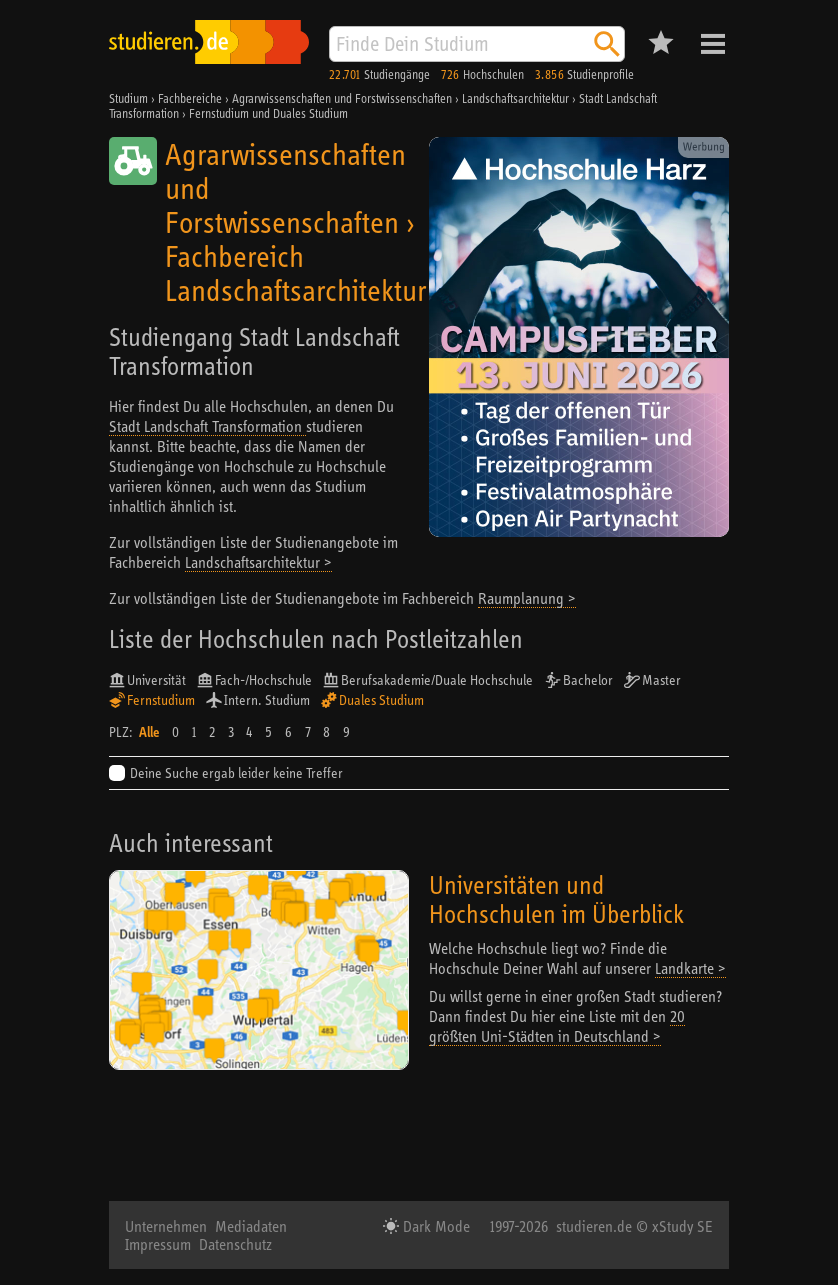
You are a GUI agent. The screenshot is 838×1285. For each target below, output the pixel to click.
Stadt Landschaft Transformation (207, 426)
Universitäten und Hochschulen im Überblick (556, 899)
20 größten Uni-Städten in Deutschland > (557, 1026)
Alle (149, 732)
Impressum (158, 1244)
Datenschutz (235, 1244)
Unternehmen (166, 1226)
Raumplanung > (527, 598)
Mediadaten (251, 1226)
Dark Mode (434, 1226)
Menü (713, 44)
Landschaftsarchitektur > (258, 562)
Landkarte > (690, 968)
